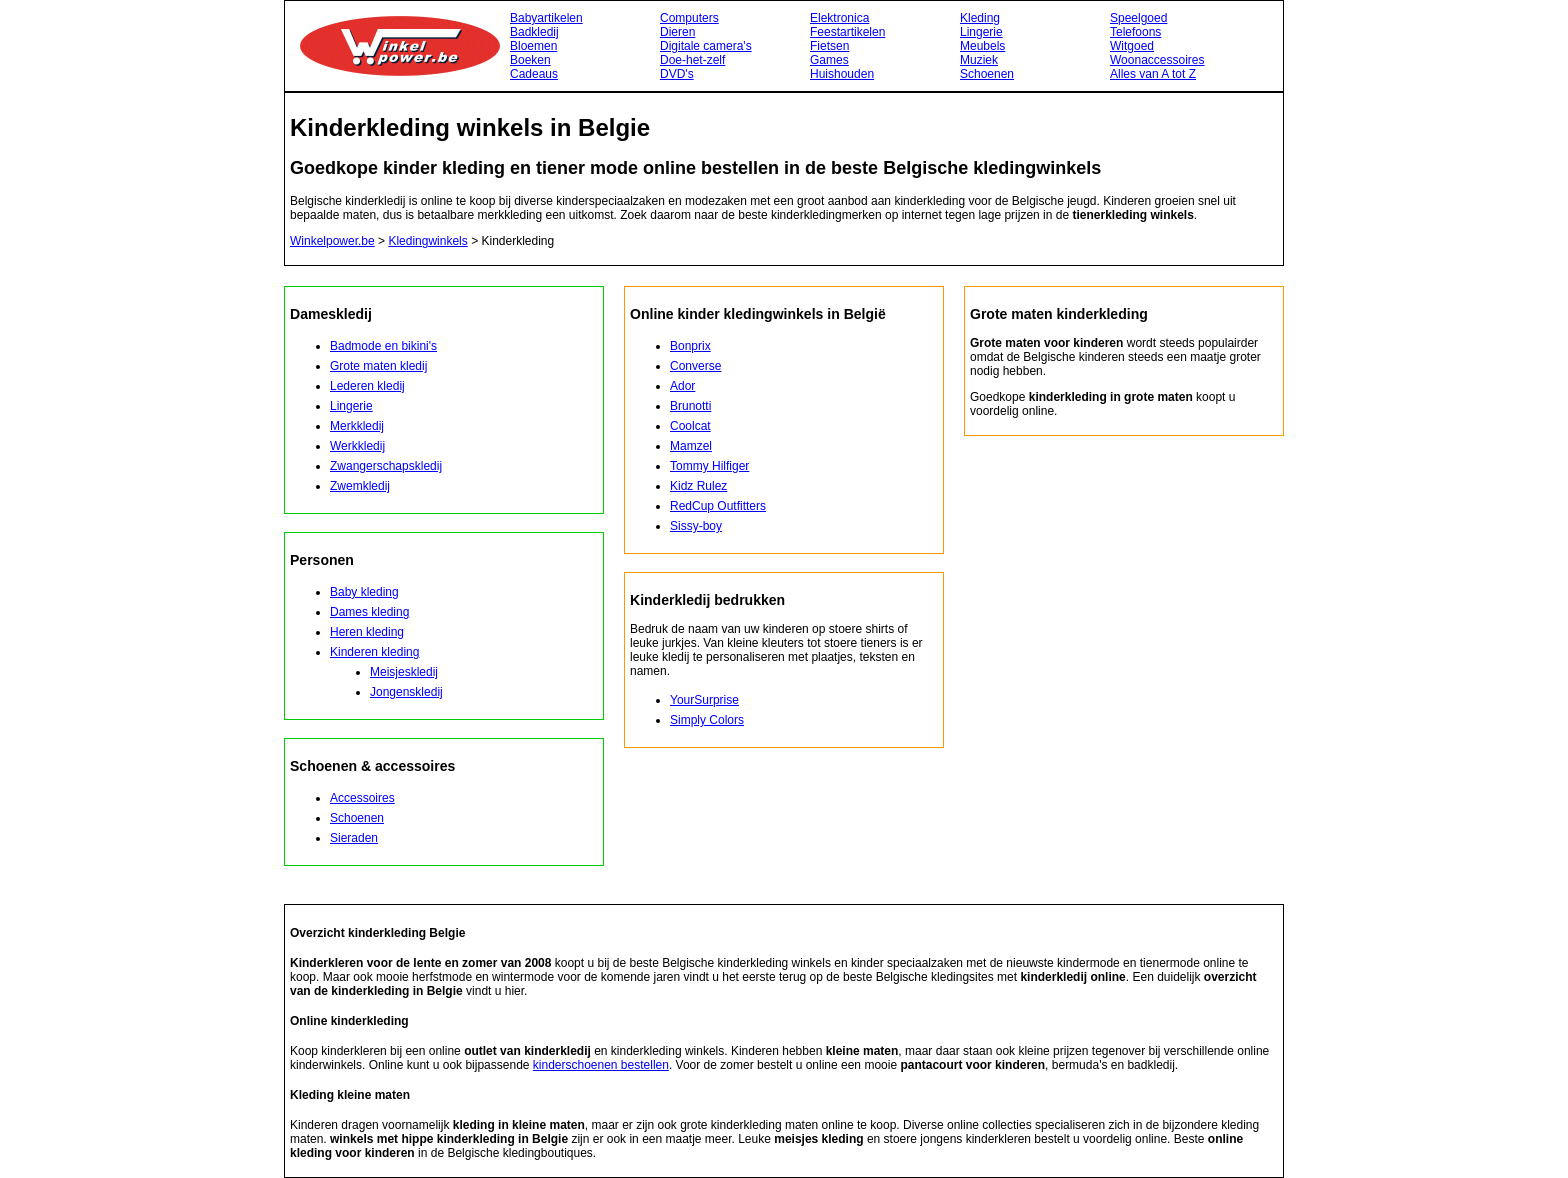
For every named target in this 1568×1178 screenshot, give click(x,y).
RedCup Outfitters (718, 506)
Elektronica (839, 18)
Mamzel (691, 446)
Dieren (677, 32)
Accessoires (362, 798)
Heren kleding (367, 632)
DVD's (677, 74)
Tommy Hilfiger (709, 466)
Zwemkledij (360, 486)
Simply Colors (707, 720)
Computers (689, 18)
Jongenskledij (406, 692)
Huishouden (842, 74)
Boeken (530, 60)
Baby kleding (364, 592)
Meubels (982, 46)
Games (829, 60)
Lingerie (981, 32)
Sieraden (354, 838)
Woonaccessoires (1157, 60)
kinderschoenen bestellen (601, 1065)
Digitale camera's (706, 46)
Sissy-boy (696, 526)
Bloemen (533, 46)
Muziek (979, 60)
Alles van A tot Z (1153, 74)
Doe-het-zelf (692, 60)
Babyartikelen (546, 18)
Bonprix (690, 346)
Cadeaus (534, 74)
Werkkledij (357, 446)
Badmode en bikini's (383, 346)
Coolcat (690, 426)
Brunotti (690, 406)
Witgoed (1132, 46)
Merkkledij (357, 426)
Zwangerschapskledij (386, 466)
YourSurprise (704, 700)
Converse (695, 366)
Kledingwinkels (427, 241)
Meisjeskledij (404, 672)
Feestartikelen (847, 32)
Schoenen (987, 74)
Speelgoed (1138, 18)
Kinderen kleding (374, 652)
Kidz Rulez (698, 486)
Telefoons (1135, 32)
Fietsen (829, 46)
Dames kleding (369, 612)
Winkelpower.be (332, 241)
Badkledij (534, 32)
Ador (682, 386)
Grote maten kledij (378, 366)
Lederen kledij (367, 386)
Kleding (980, 18)
